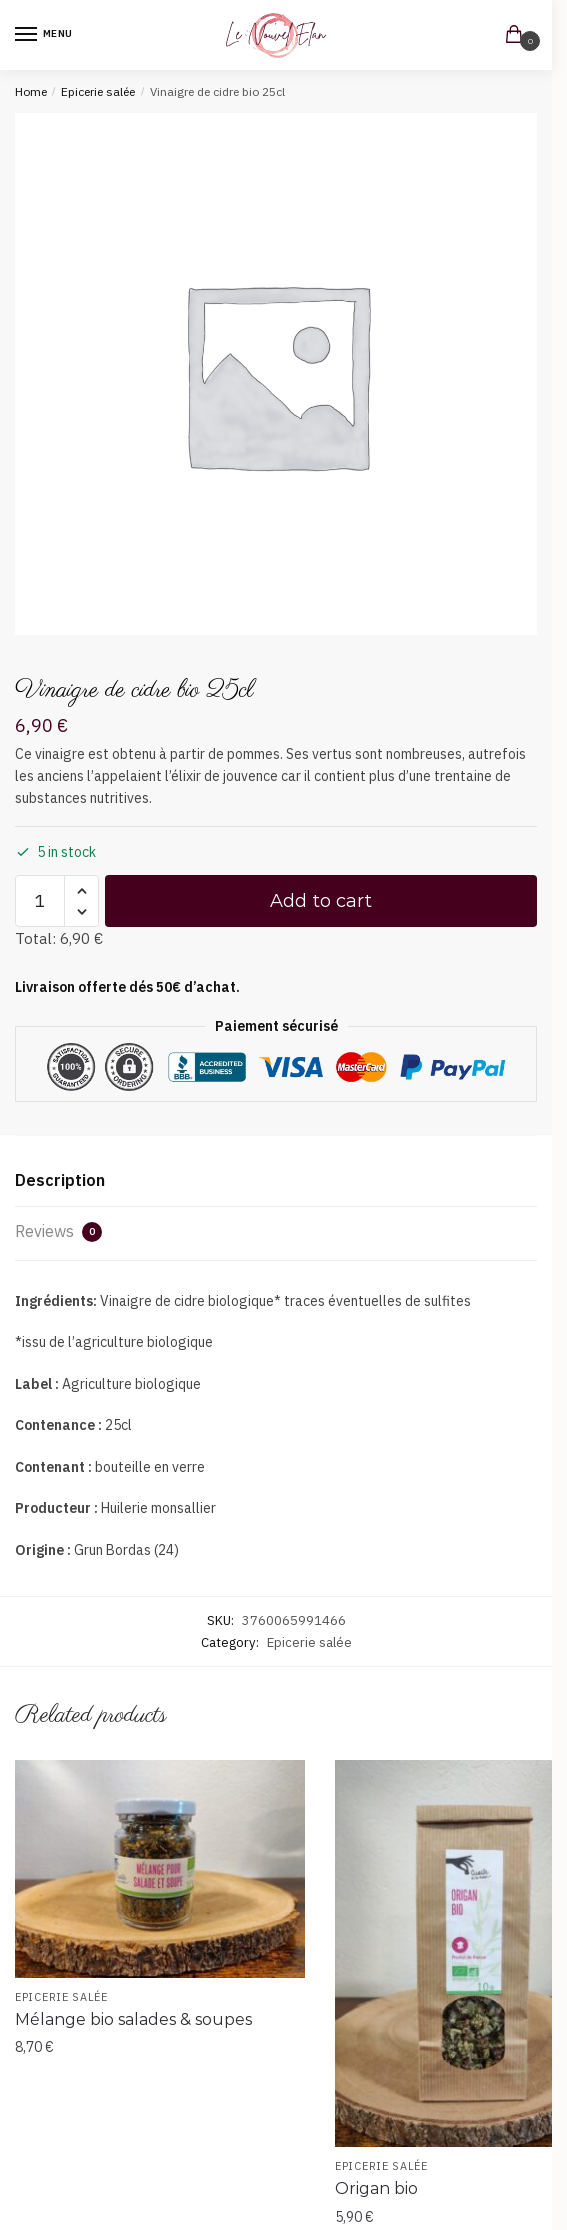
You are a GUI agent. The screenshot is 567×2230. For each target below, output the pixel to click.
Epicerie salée (98, 91)
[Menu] (45, 35)
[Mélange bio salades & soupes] (160, 1869)
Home (31, 91)
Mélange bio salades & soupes (133, 2019)
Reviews (58, 1231)
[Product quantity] (40, 901)
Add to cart (321, 901)
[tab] (276, 1181)
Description (60, 1180)
